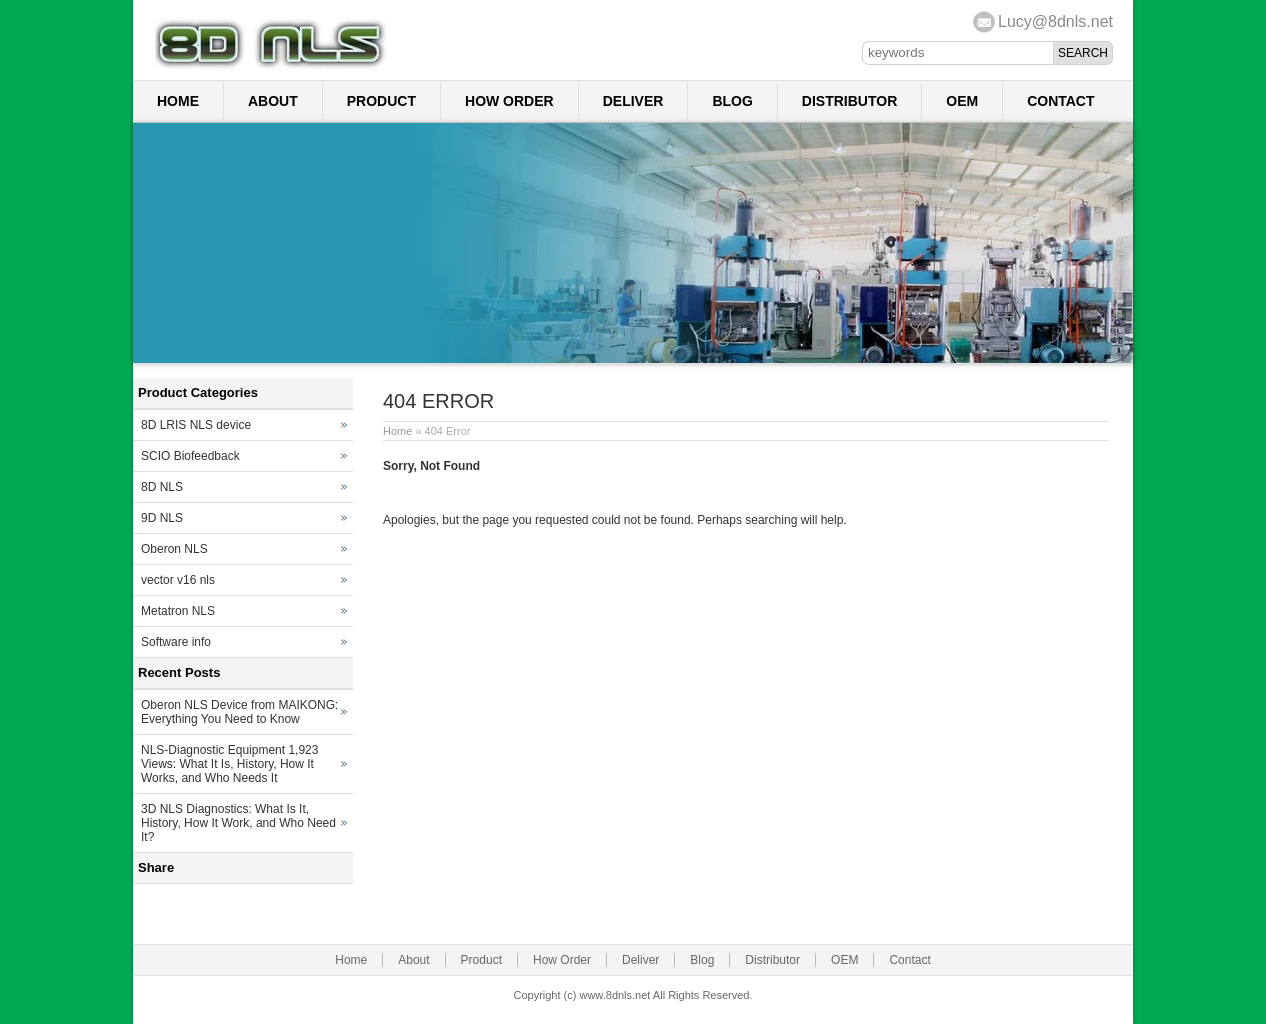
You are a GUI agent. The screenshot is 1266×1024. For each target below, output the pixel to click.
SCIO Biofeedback (190, 456)
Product (381, 101)
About (273, 101)
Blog (732, 101)
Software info (176, 642)
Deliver (633, 101)
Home (178, 101)
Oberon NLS (174, 549)
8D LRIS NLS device (196, 425)
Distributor (849, 101)
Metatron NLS (178, 611)
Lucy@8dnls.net (1055, 21)
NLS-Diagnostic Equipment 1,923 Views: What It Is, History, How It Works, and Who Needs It (229, 764)
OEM (962, 101)
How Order (509, 101)
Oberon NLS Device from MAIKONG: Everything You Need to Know (239, 712)
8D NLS (162, 487)
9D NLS (162, 518)
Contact (1060, 101)
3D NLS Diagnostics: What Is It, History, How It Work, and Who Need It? (238, 823)
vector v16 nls (178, 580)
